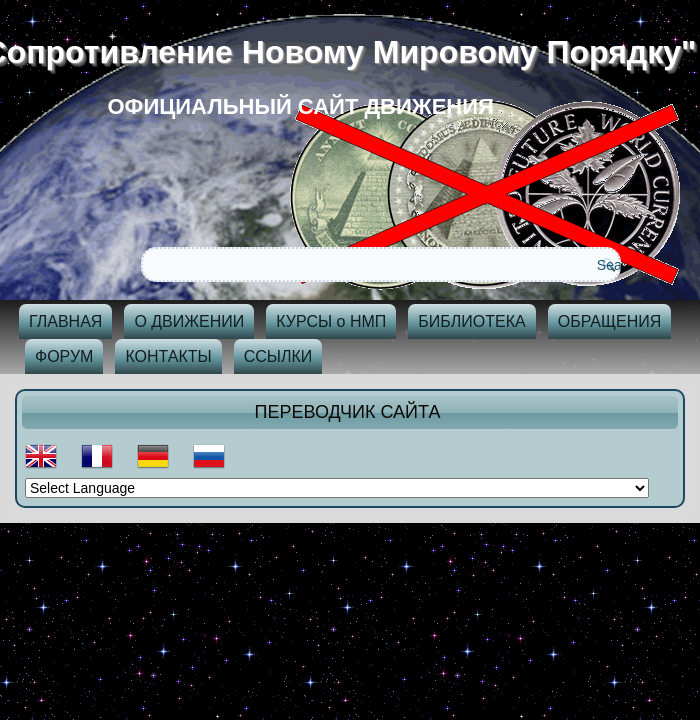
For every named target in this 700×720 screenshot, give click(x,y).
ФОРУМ (64, 356)
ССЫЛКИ (278, 356)
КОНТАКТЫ (168, 356)
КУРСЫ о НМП (331, 321)
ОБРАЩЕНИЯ (610, 321)
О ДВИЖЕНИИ (189, 321)
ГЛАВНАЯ (65, 321)
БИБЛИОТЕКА (471, 321)
